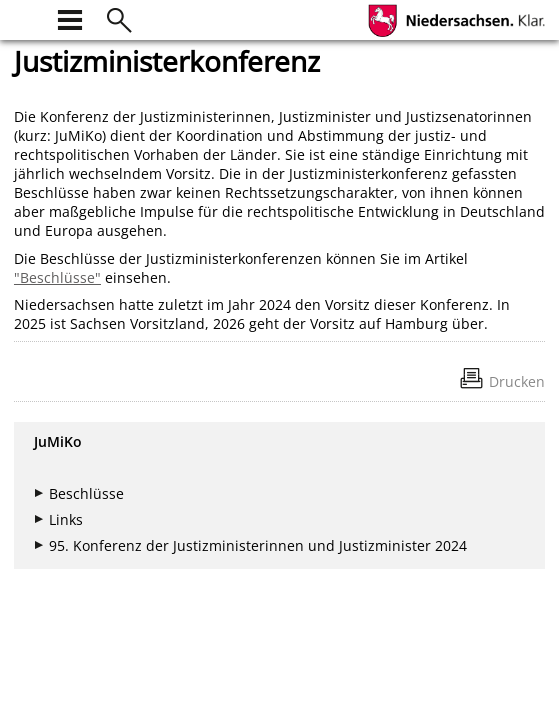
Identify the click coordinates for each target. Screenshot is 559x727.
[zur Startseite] (26, 17)
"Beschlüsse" (57, 277)
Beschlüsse (86, 493)
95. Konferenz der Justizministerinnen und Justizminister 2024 (258, 545)
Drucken (517, 381)
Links (66, 519)
